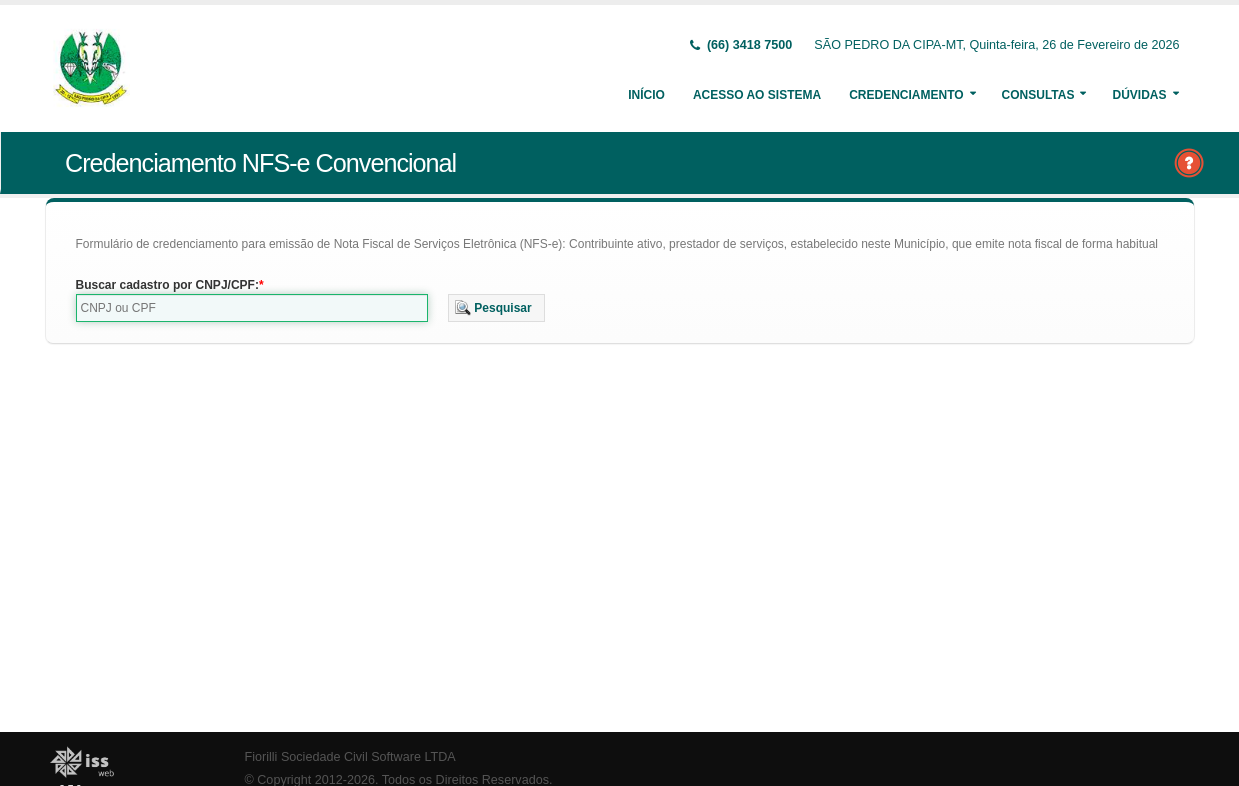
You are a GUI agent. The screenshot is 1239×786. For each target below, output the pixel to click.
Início (646, 95)
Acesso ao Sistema (757, 95)
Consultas (1038, 95)
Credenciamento (906, 95)
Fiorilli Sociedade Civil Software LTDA (350, 757)
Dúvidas (1139, 95)
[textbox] (252, 308)
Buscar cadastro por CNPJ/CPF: (167, 285)
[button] (496, 308)
